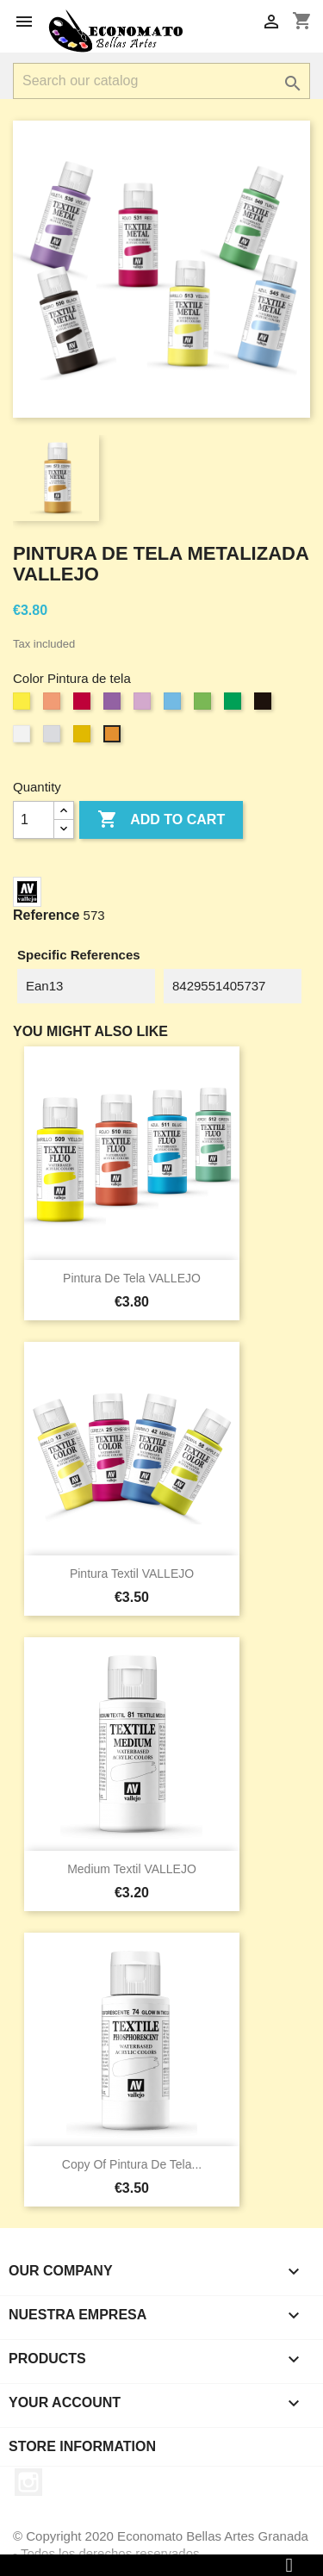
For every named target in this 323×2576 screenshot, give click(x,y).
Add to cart (161, 820)
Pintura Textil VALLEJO (132, 1573)
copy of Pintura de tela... (132, 2164)
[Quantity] (33, 820)
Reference (46, 915)
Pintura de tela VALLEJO (132, 1278)
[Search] (161, 81)
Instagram (28, 2482)
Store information (82, 2446)
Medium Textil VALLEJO (131, 1869)
